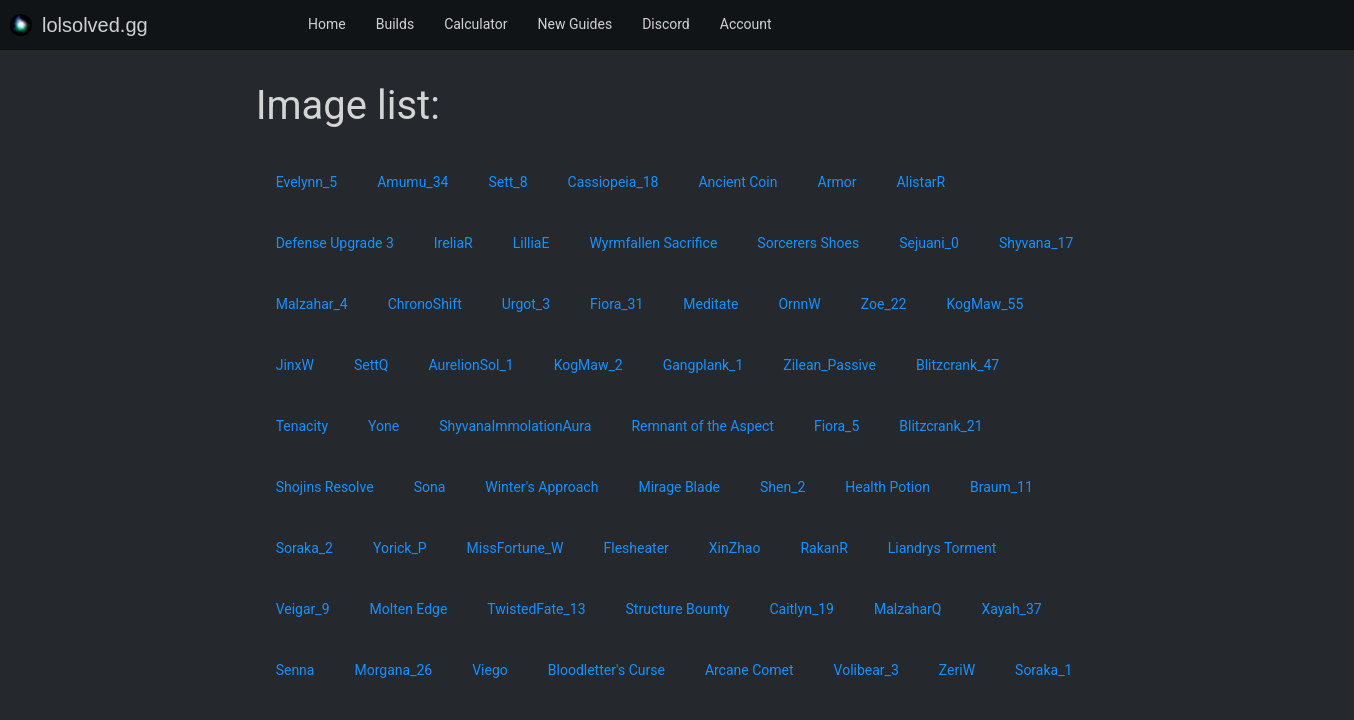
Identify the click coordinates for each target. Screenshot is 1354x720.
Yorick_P (400, 548)
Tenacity (302, 426)
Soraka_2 (304, 548)
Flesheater (636, 548)
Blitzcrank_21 (940, 426)
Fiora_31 (616, 304)
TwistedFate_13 (536, 609)
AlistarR (920, 182)
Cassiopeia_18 (613, 182)
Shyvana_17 (1036, 243)
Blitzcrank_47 (957, 365)
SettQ (371, 365)
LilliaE (531, 243)
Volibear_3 (866, 670)
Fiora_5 (836, 426)
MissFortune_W (515, 548)
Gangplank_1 (703, 365)
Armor (837, 182)
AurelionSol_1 (470, 365)
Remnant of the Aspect (702, 426)
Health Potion (887, 487)
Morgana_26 (393, 670)
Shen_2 (782, 487)
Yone (383, 426)
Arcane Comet (749, 670)
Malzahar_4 (312, 304)
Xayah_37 (1011, 609)
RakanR (823, 548)
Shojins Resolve (325, 487)
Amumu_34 (412, 182)
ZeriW (957, 670)
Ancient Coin (737, 182)
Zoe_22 (884, 304)
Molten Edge (409, 609)
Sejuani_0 (929, 243)
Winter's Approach (541, 487)
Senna (295, 670)
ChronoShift (425, 304)
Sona (430, 487)
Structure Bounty (678, 609)
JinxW (295, 365)
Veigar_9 (303, 609)
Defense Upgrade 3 (335, 243)
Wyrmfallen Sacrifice (653, 243)
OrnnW (799, 304)
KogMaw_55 (984, 304)
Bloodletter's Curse (606, 670)
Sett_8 (507, 182)
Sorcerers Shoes (808, 243)
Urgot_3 (526, 304)
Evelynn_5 (307, 182)
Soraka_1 (1043, 670)
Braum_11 (1001, 487)
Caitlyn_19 (801, 609)
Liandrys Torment (942, 548)
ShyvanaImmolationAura (515, 426)
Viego (490, 670)
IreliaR (453, 243)
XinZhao (735, 548)
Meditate (710, 304)
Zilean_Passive (829, 365)
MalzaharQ (908, 609)
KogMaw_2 (588, 365)
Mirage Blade (679, 487)
